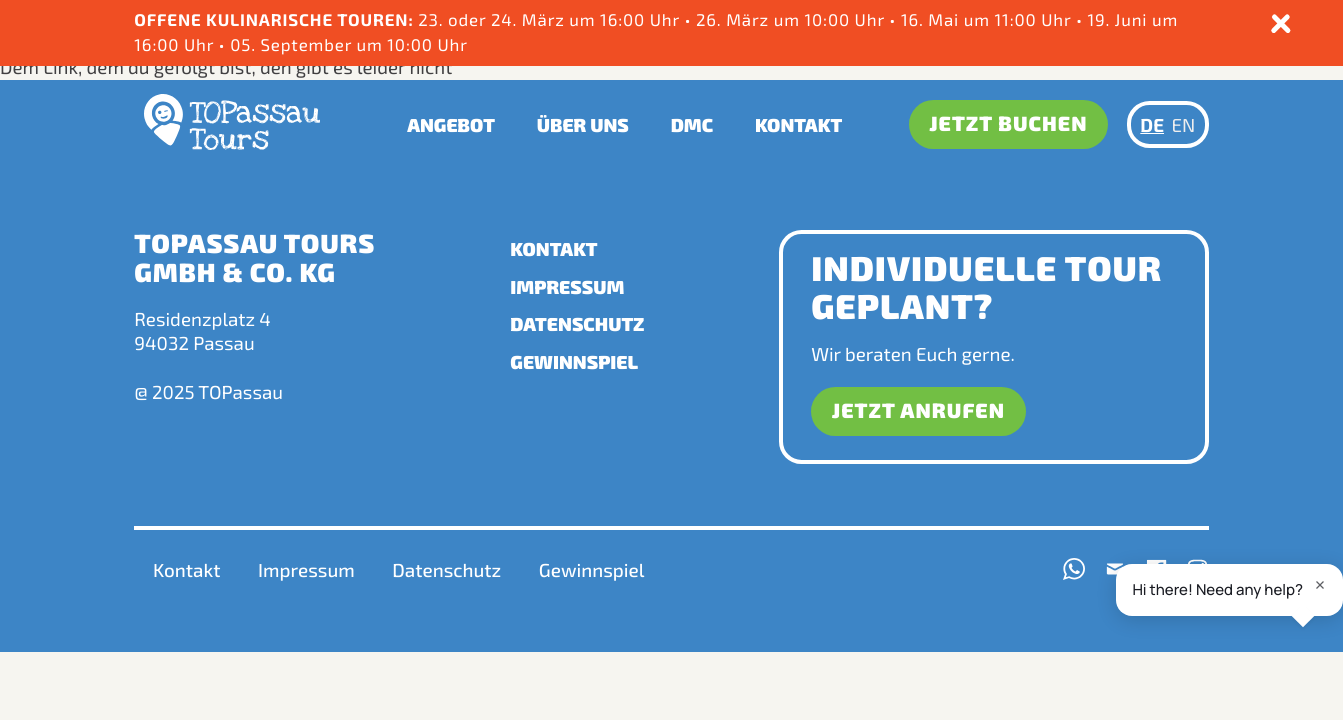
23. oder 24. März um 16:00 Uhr (409, 20)
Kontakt (798, 124)
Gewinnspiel (574, 361)
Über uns (583, 124)
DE (1152, 124)
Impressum (567, 286)
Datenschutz (577, 323)
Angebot (451, 124)
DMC (692, 124)
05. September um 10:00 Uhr (347, 45)
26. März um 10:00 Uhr (792, 20)
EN (1184, 124)
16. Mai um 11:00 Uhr (988, 20)
